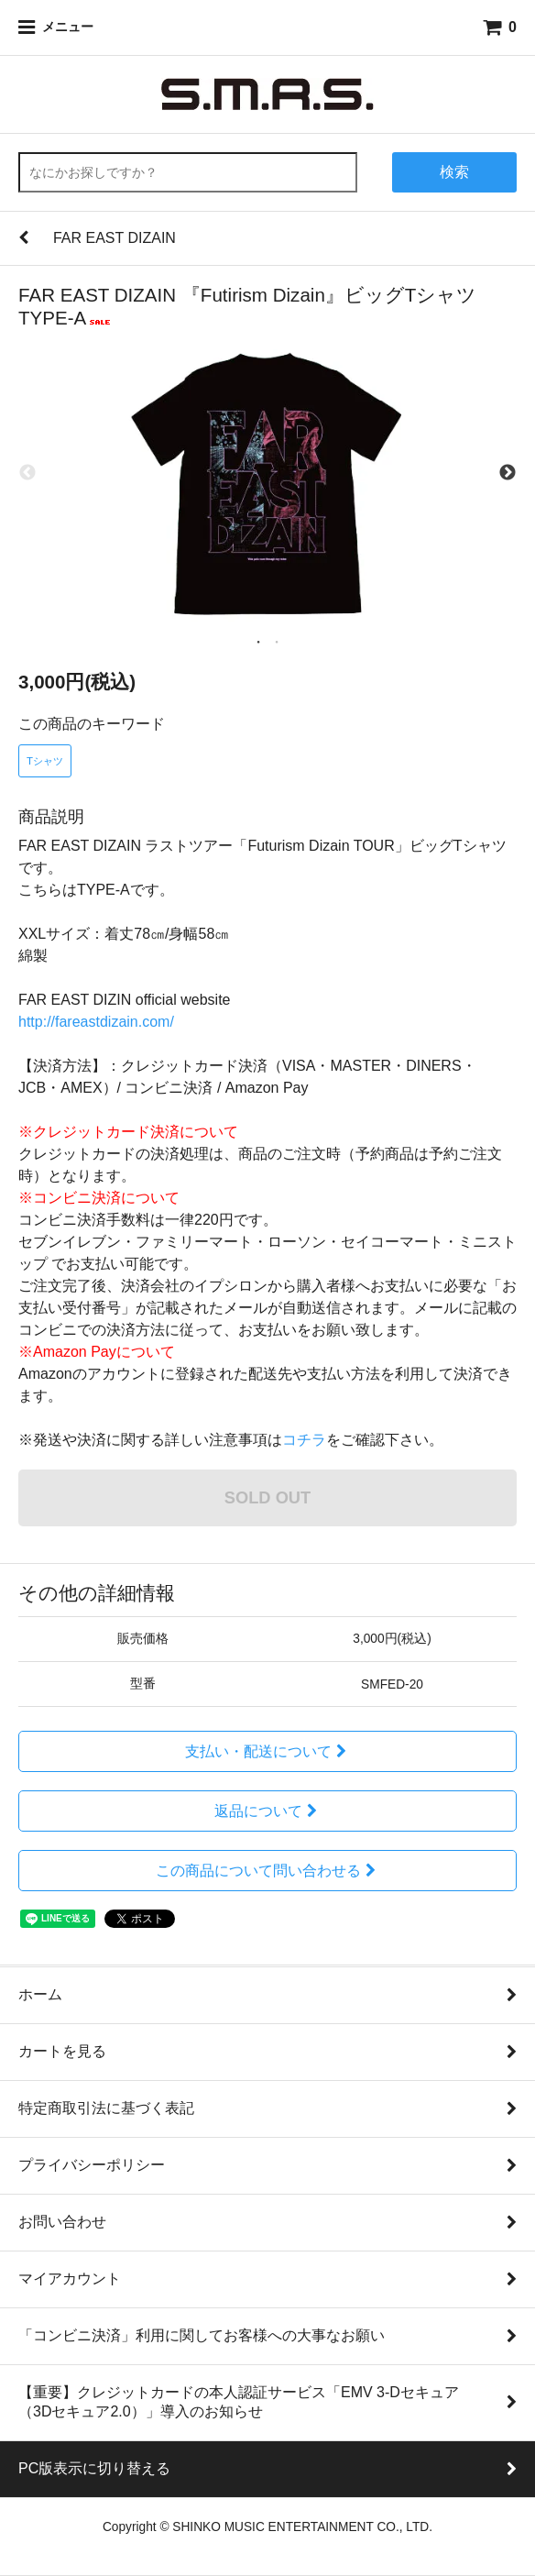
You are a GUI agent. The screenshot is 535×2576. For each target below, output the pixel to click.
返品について (268, 1811)
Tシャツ (45, 760)
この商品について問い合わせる (268, 1870)
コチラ (304, 1440)
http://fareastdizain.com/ (96, 1021)
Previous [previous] (27, 472)
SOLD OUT (267, 1497)
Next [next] (507, 472)
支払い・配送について (268, 1751)
